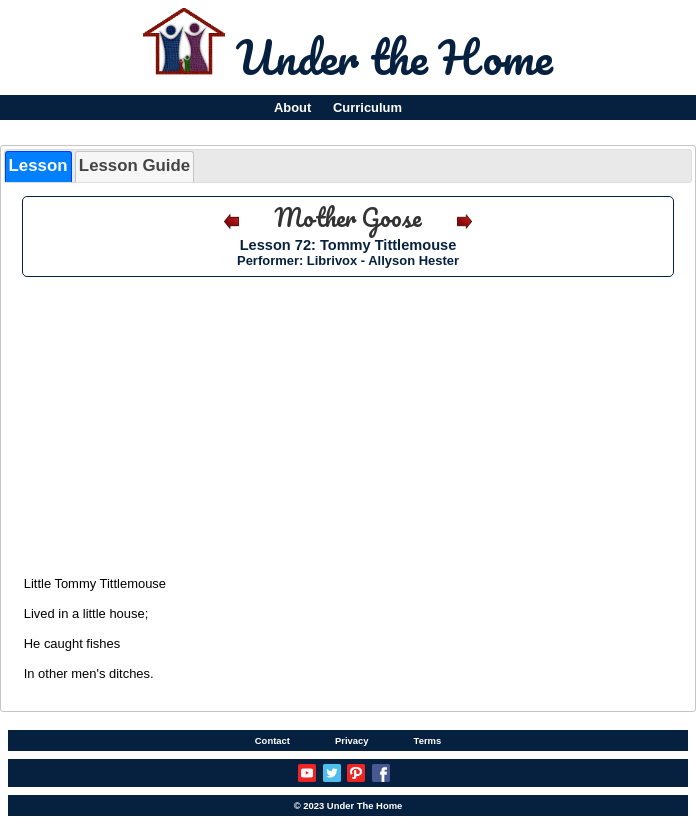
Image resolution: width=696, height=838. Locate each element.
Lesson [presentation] (38, 165)
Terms (428, 740)
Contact (272, 740)
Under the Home (394, 57)
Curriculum (367, 107)
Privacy (352, 740)
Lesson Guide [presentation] (134, 165)
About (292, 107)
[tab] (38, 166)
